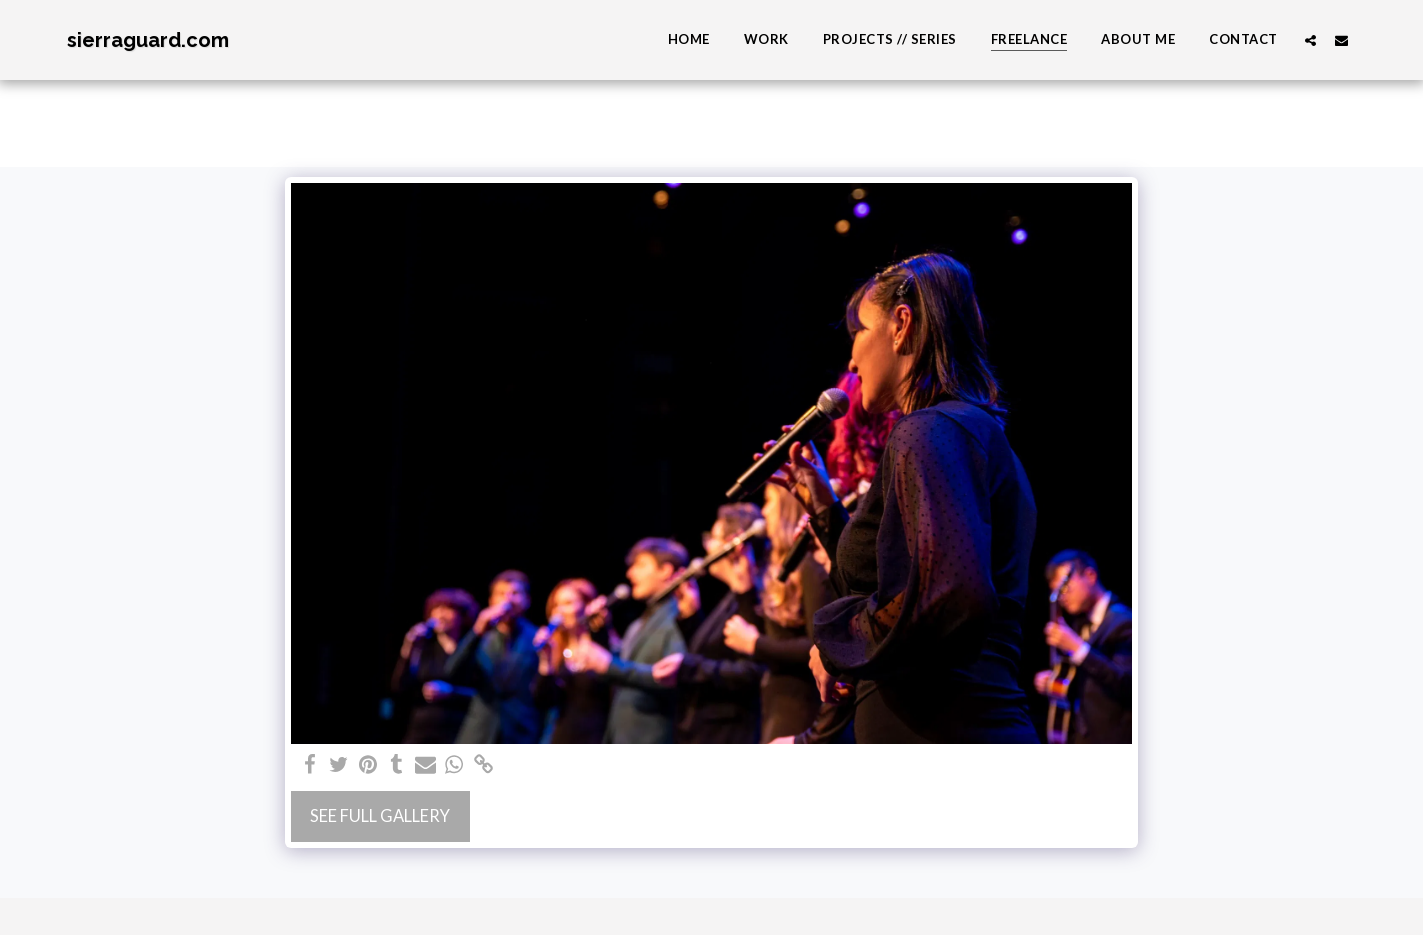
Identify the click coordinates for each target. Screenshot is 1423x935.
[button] (1310, 40)
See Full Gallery (380, 816)
